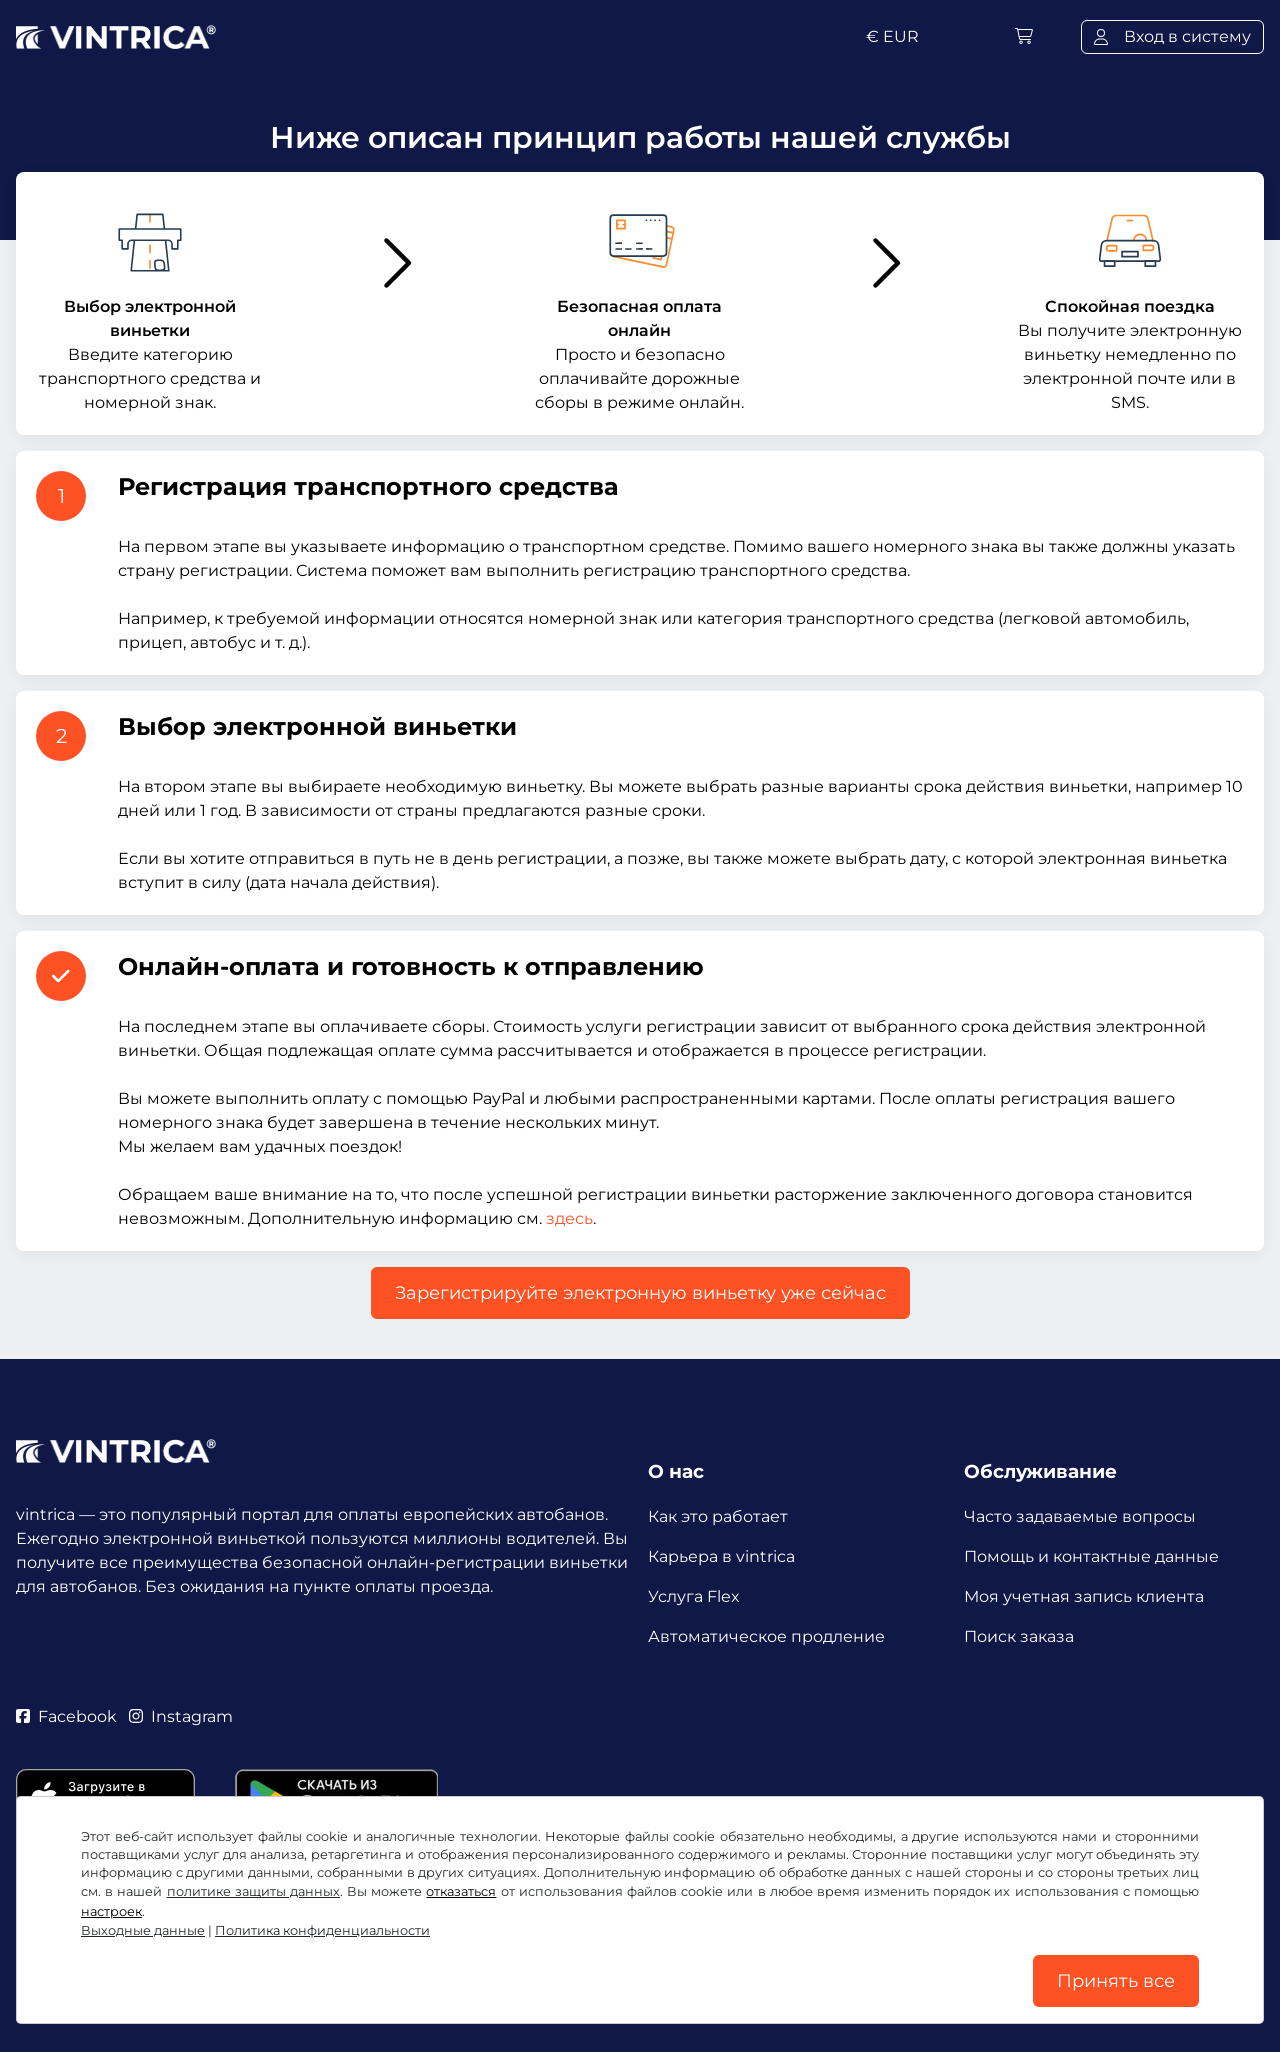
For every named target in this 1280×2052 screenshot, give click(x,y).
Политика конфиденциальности (322, 1930)
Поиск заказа (1019, 1636)
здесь (569, 1218)
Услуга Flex (694, 1596)
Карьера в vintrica (721, 1556)
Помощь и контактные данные (1091, 1556)
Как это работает (718, 1516)
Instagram (181, 1716)
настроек (111, 1911)
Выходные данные (143, 1930)
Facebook (66, 1716)
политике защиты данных (253, 1891)
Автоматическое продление (766, 1636)
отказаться (461, 1891)
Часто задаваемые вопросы (1080, 1516)
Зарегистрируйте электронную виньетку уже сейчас (640, 1293)
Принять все (1116, 1981)
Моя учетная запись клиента (1084, 1596)
